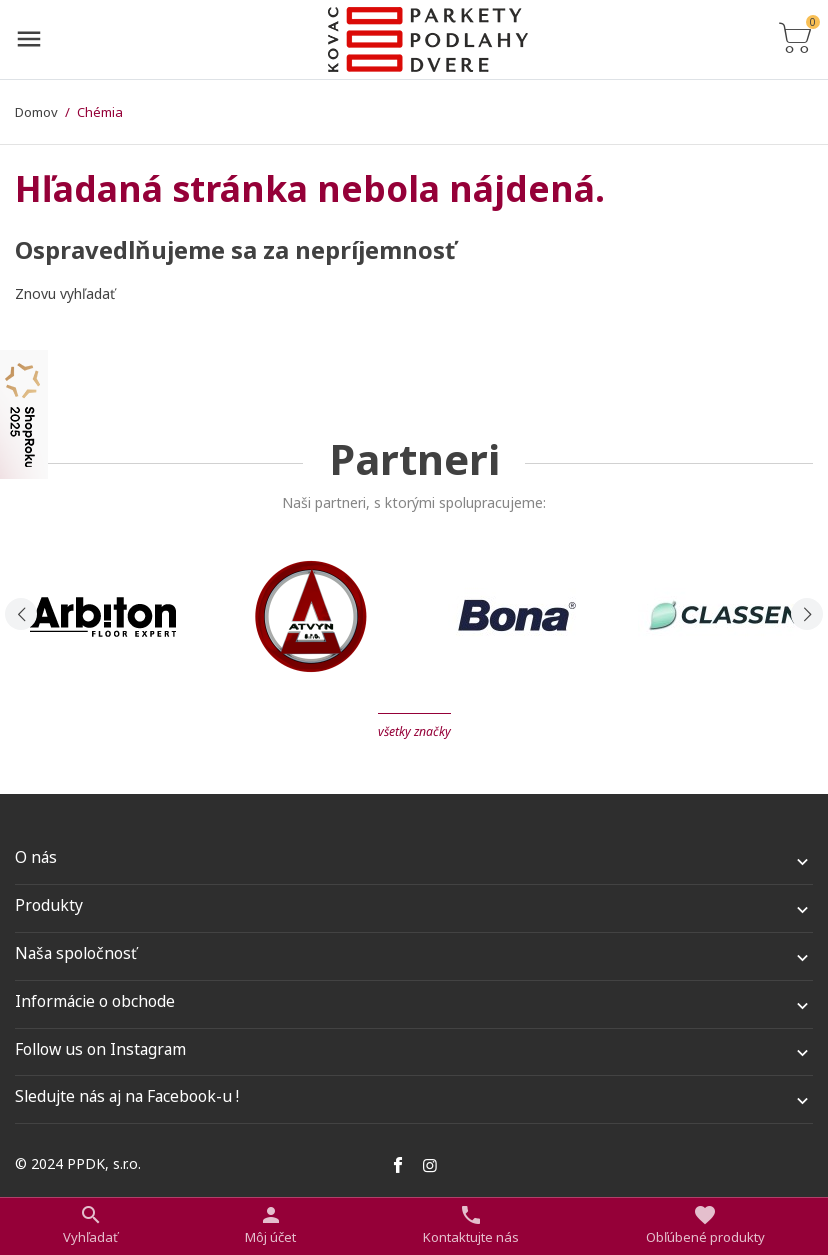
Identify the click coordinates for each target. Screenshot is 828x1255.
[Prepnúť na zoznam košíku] (795, 39)
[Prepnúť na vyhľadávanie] (90, 1225)
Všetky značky (414, 731)
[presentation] (21, 614)
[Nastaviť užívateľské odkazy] (270, 1225)
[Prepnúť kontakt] (471, 1225)
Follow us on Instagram (100, 1049)
